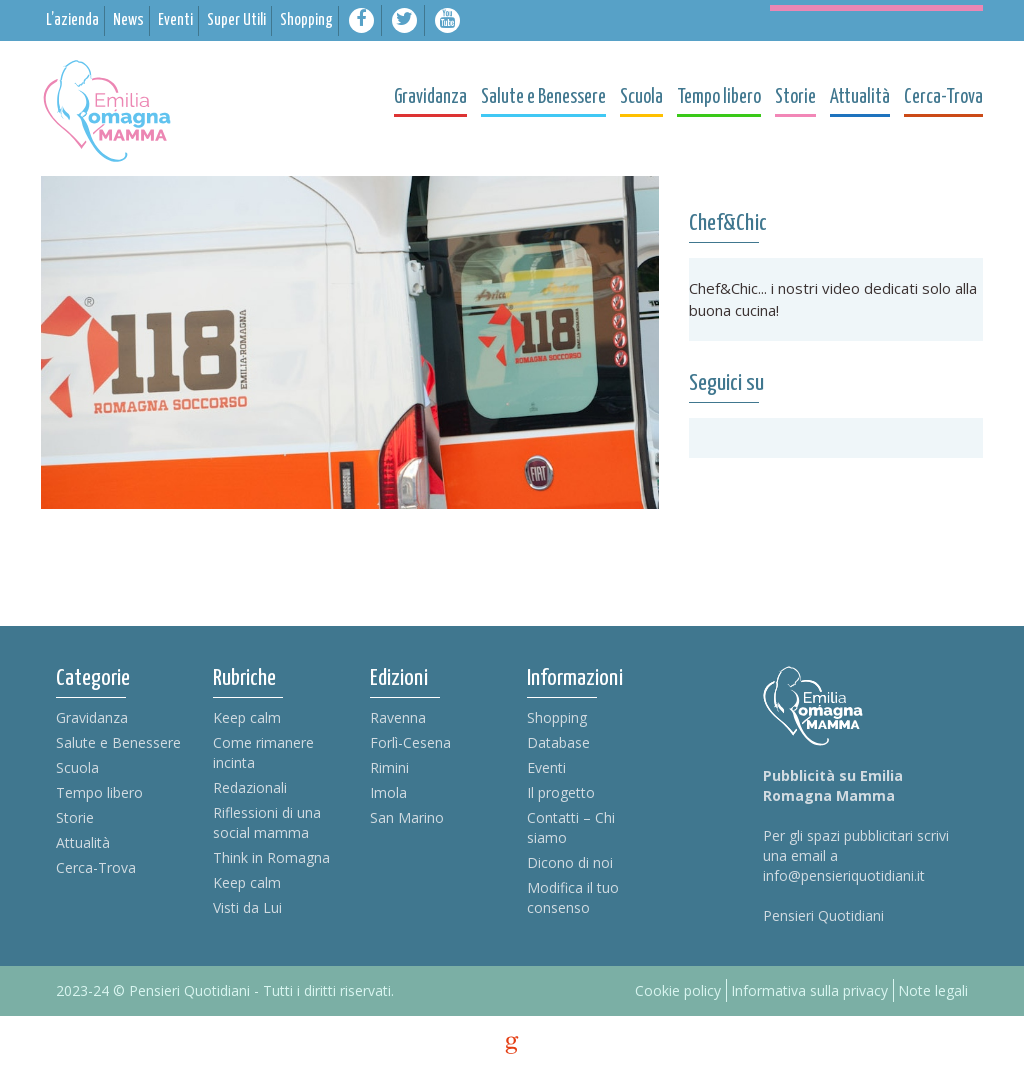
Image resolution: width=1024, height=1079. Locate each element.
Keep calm (247, 717)
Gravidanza (92, 717)
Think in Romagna (271, 857)
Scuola (77, 767)
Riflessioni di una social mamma (267, 822)
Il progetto (561, 792)
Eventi (546, 767)
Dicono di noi (570, 862)
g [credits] (512, 1045)
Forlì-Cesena (410, 742)
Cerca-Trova (96, 867)
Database (558, 742)
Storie (75, 817)
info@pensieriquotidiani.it (844, 875)
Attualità (83, 842)
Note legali (933, 990)
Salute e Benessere (118, 742)
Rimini (389, 767)
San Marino (407, 817)
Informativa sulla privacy (809, 990)
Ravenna (398, 717)
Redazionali (250, 787)
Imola (388, 792)
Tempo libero (99, 792)
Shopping (557, 717)
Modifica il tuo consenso (573, 897)
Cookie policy (678, 990)
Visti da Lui (247, 907)
